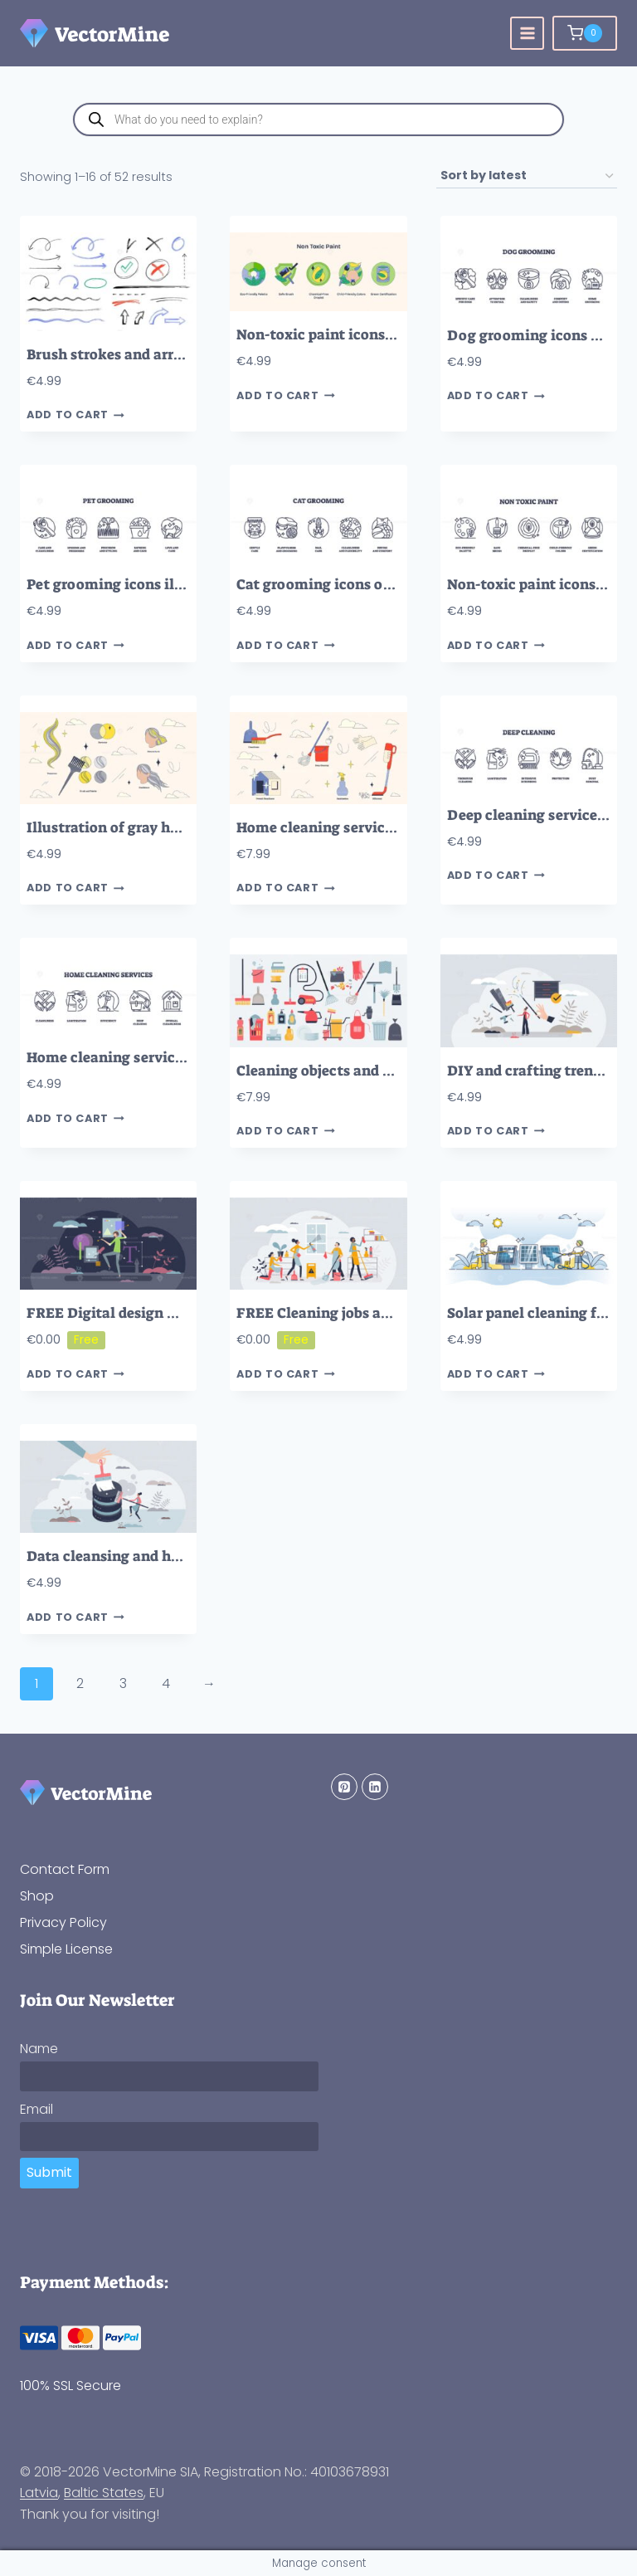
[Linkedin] (375, 1786)
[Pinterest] (344, 1786)
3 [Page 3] (123, 1683)
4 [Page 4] (166, 1683)
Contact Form (64, 1869)
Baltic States (103, 2492)
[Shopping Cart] (584, 33)
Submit (49, 2172)
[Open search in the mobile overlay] (318, 119)
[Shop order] (526, 176)
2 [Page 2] (80, 1683)
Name (39, 2048)
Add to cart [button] (75, 415)
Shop (37, 1895)
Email (36, 2109)
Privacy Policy (63, 1922)
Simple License (66, 1949)
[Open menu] (527, 34)
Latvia (39, 2492)
